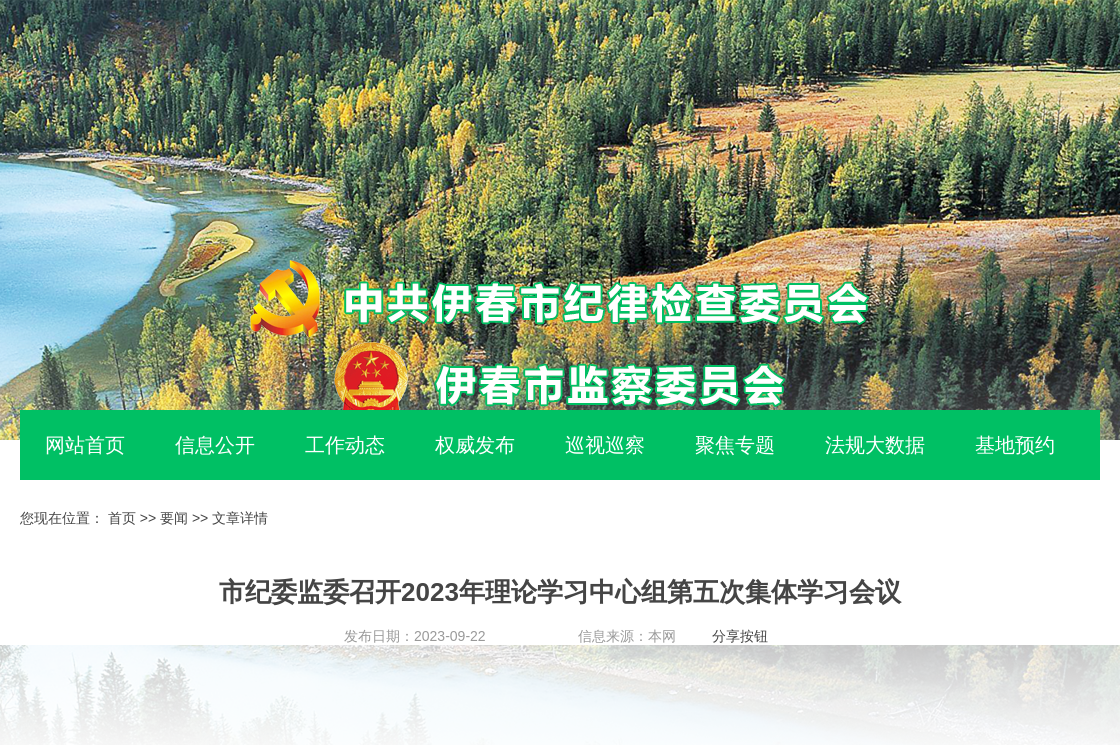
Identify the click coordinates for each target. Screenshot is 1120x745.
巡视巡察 (605, 445)
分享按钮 (740, 636)
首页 (122, 518)
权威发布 (475, 445)
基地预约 (1015, 445)
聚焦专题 (735, 445)
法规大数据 (875, 445)
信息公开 (215, 445)
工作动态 (345, 445)
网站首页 (85, 445)
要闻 (174, 518)
